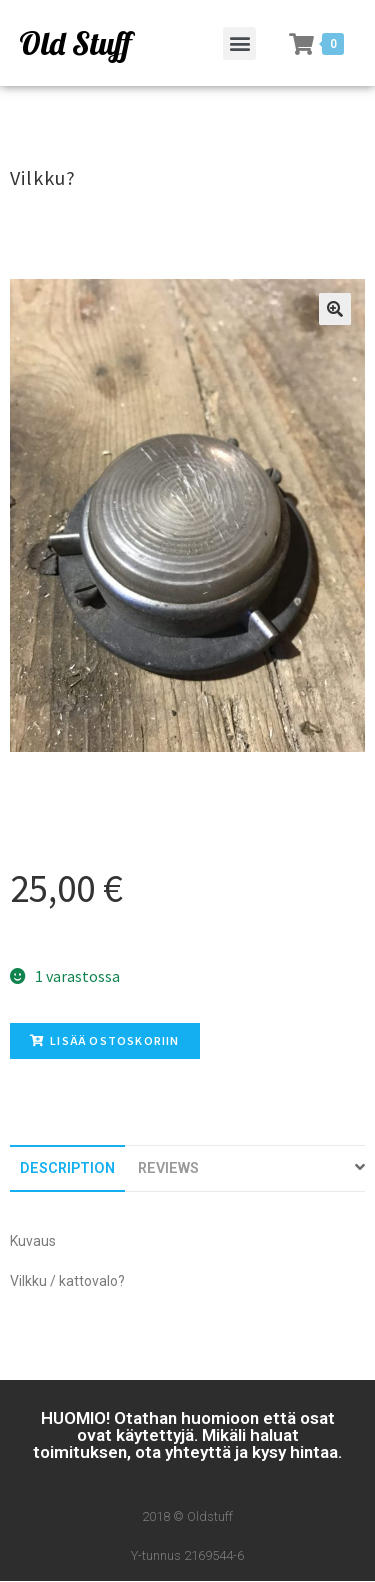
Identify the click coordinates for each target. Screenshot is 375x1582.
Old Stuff (75, 43)
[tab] (67, 1168)
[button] (239, 43)
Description (67, 1168)
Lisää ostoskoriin (105, 1040)
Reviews (168, 1168)
